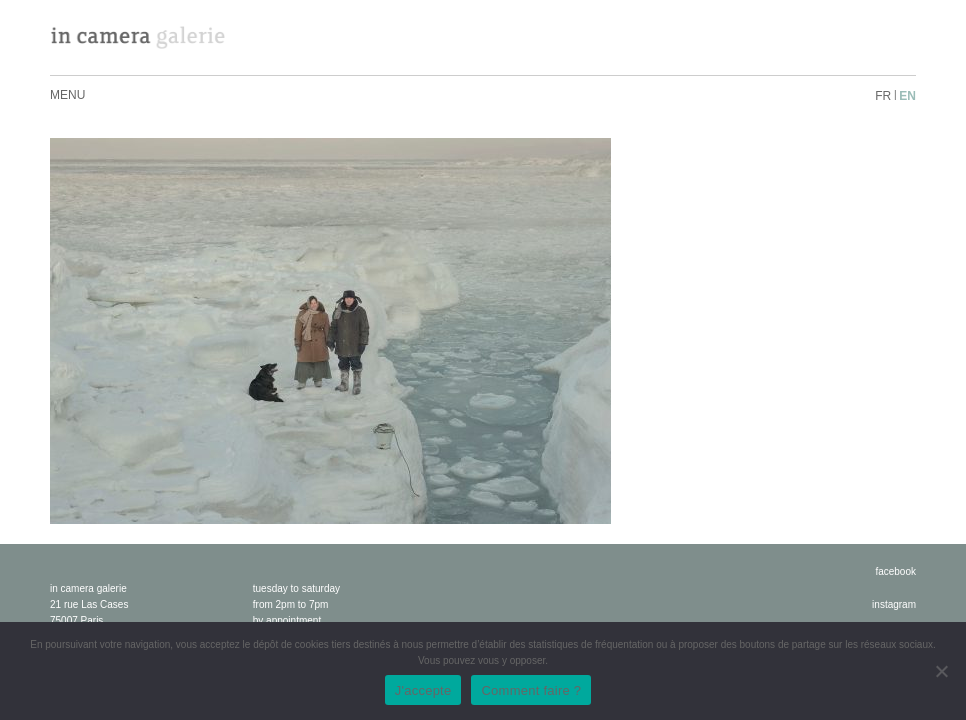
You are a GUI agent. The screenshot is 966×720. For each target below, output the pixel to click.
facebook (895, 571)
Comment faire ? (531, 690)
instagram (894, 604)
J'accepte (423, 690)
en (907, 96)
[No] (941, 671)
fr (883, 96)
